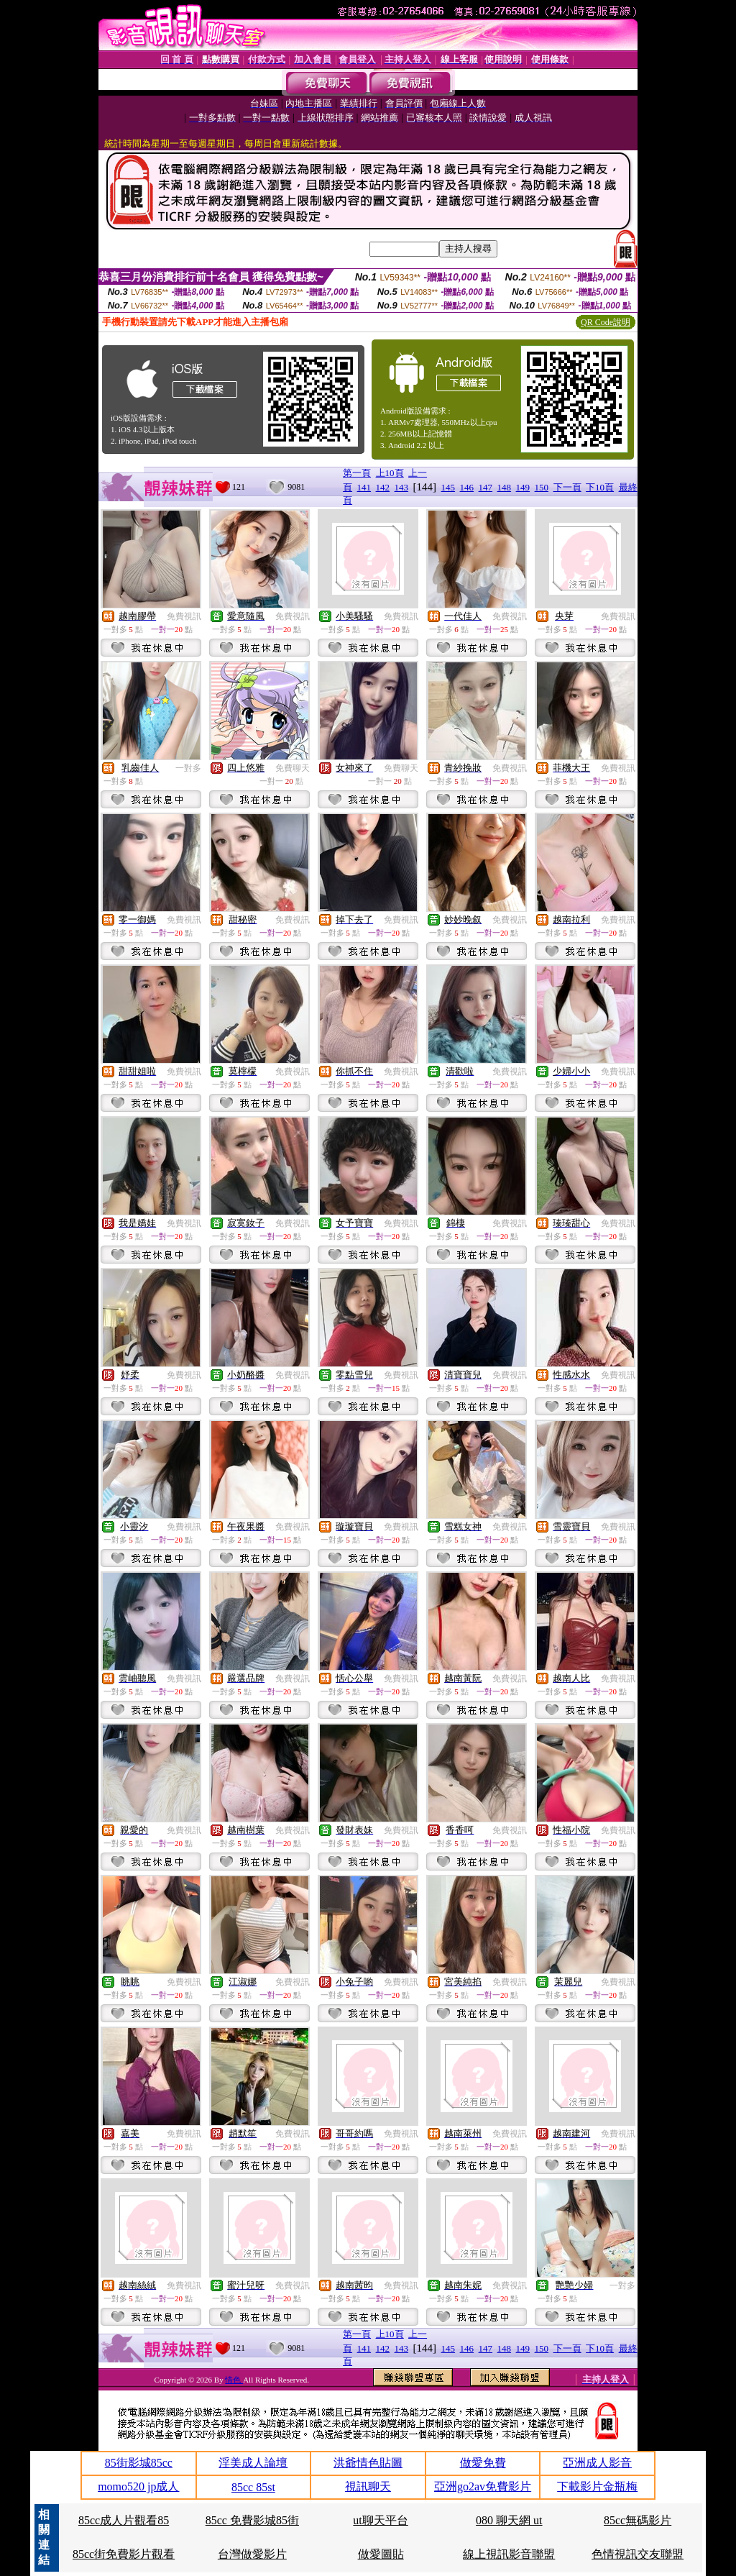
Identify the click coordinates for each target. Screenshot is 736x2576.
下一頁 (567, 487)
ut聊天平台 (380, 2520)
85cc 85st (253, 2487)
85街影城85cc (138, 2463)
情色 (234, 2379)
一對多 (188, 768)
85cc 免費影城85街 (252, 2520)
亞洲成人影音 (597, 2463)
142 (383, 487)
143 (402, 487)
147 (486, 487)
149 (523, 487)
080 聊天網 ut (509, 2520)
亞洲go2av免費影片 (482, 2486)
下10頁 (600, 487)
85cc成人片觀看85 (123, 2520)
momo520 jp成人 (138, 2486)
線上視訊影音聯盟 (509, 2554)
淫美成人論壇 (253, 2463)
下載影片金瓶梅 (597, 2486)
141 (364, 487)
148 (504, 487)
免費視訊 (184, 616)
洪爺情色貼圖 (368, 2463)
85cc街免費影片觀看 (124, 2554)
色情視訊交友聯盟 (638, 2554)
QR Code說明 (605, 322)
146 (467, 487)
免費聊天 (292, 768)
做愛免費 (483, 2463)
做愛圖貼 (381, 2554)
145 (448, 487)
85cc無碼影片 (637, 2520)
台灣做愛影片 (252, 2554)
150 (542, 487)
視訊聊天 (368, 2486)
